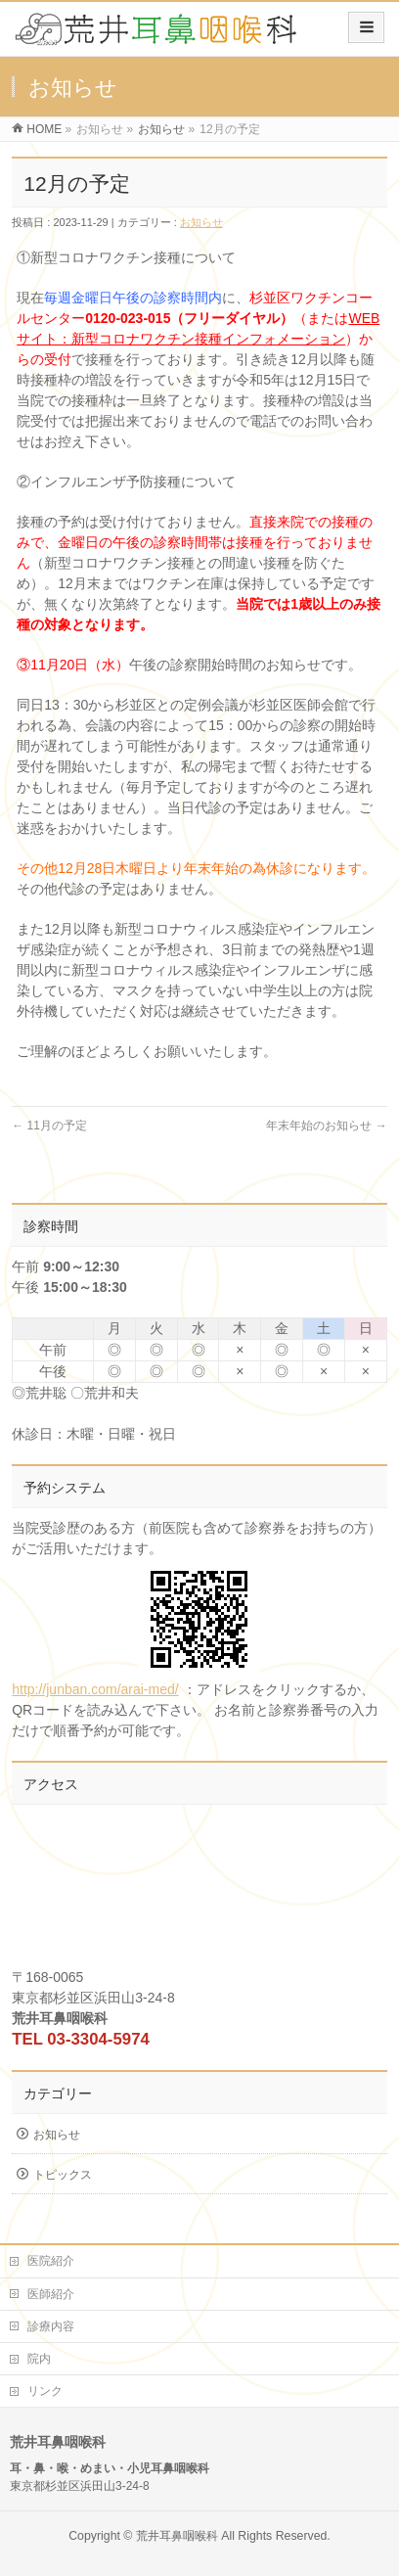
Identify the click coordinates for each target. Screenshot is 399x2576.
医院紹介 (50, 2261)
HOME (44, 129)
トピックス (62, 2175)
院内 (39, 2359)
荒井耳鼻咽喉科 (177, 2536)
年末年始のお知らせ (326, 1125)
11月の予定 (49, 1125)
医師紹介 (50, 2294)
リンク (45, 2391)
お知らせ (161, 129)
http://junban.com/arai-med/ (135, 1628)
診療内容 (50, 2326)
